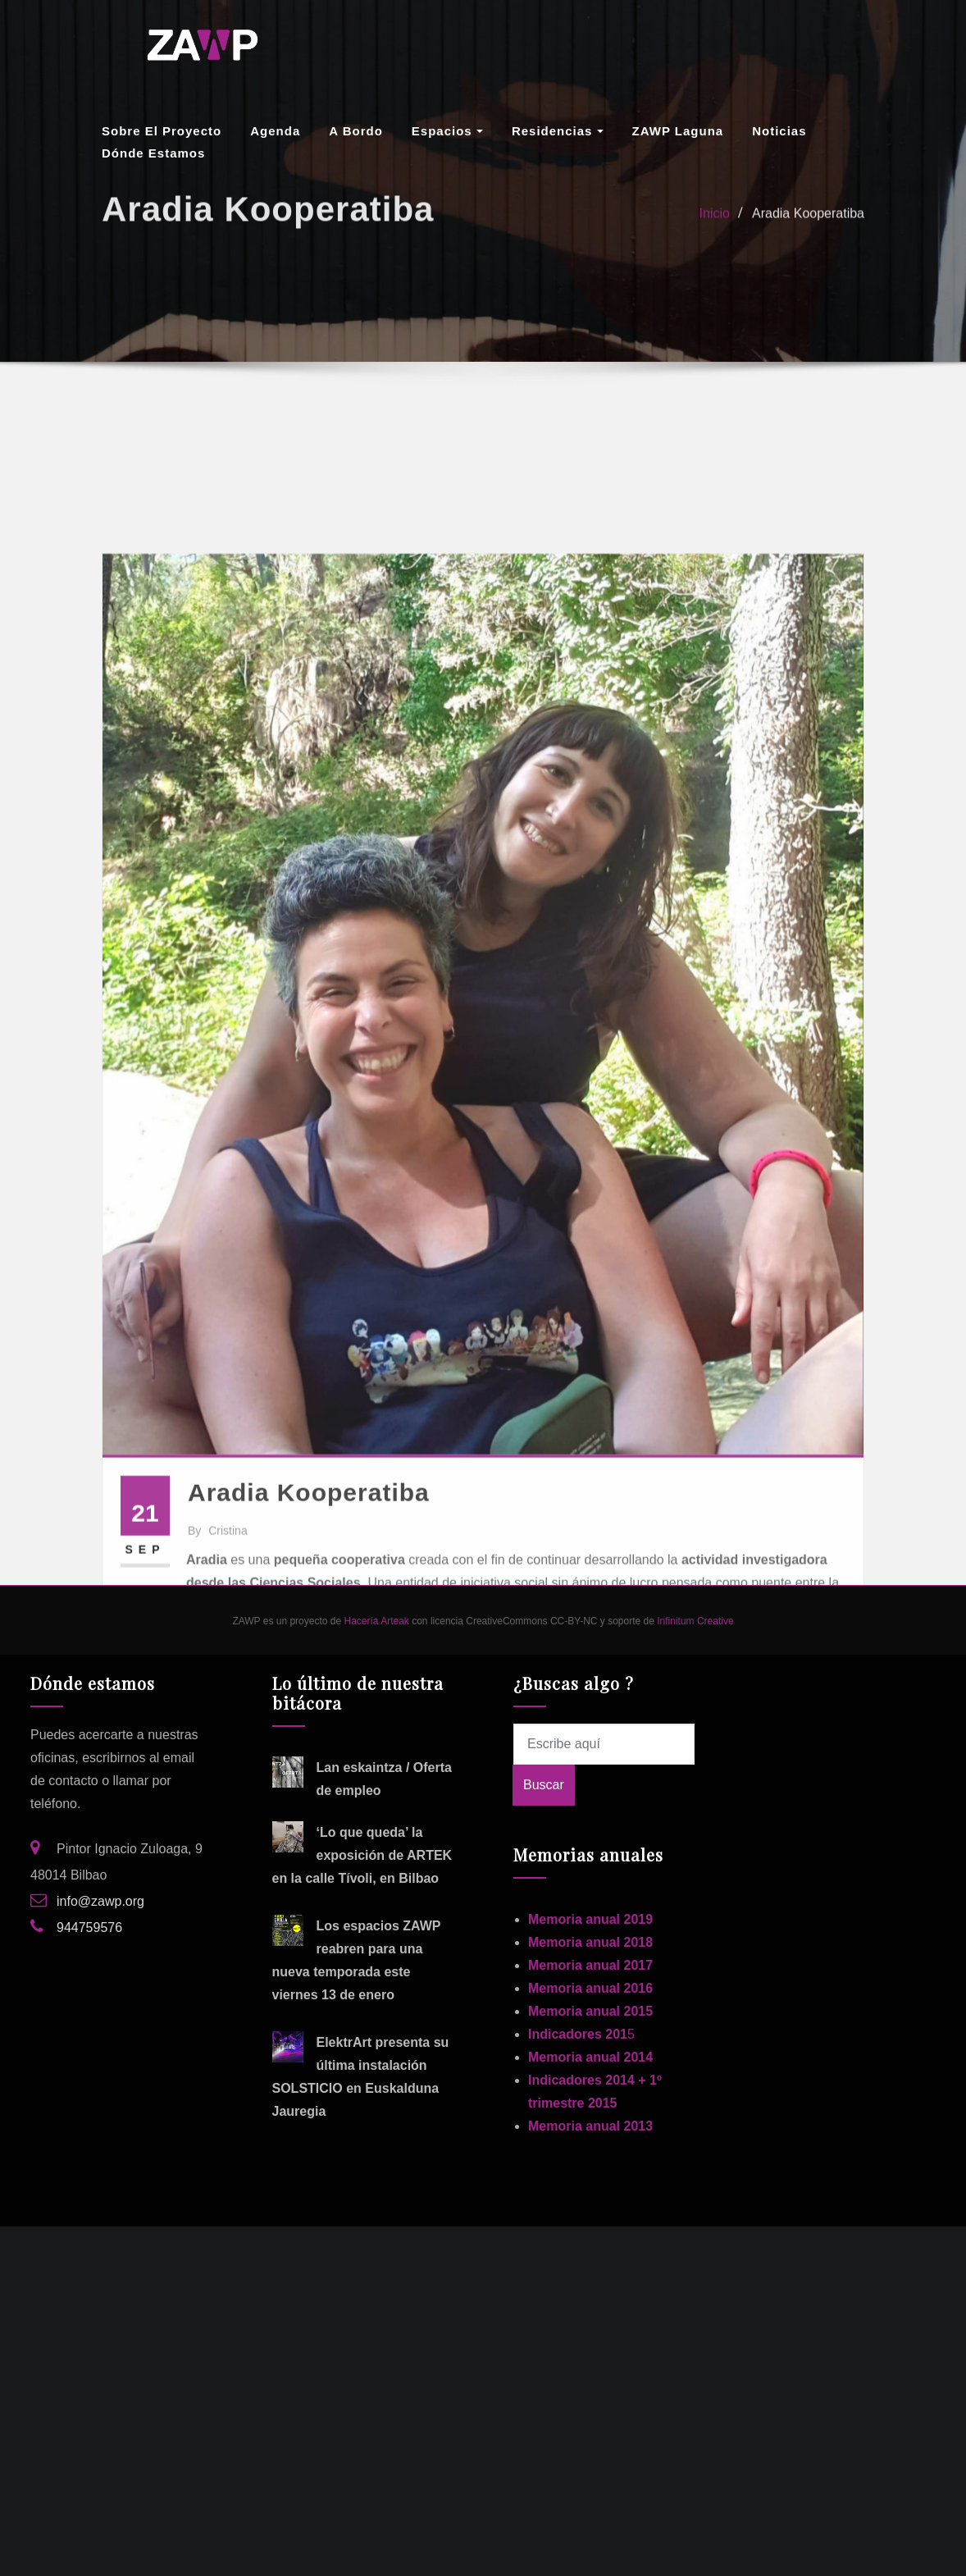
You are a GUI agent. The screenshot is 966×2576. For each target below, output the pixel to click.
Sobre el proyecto (161, 131)
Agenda (275, 131)
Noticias (779, 131)
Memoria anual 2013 (590, 2126)
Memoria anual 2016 (590, 1988)
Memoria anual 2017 (590, 1965)
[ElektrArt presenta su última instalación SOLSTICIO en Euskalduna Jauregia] (287, 2046)
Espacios (447, 131)
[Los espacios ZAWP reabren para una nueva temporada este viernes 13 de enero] (287, 1930)
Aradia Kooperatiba (808, 224)
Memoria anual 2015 (590, 2011)
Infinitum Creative (695, 1621)
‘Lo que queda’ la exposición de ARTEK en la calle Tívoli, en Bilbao (362, 1855)
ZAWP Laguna (678, 131)
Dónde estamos (153, 153)
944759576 (89, 1927)
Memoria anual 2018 (590, 1942)
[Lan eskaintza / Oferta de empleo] (287, 1772)
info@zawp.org (100, 1901)
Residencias (558, 131)
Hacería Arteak (376, 1621)
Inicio (714, 224)
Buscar (543, 1785)
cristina (218, 1752)
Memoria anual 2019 (590, 1919)
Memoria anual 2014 (590, 2057)
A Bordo (356, 131)
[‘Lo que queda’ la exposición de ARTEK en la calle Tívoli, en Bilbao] (287, 1836)
